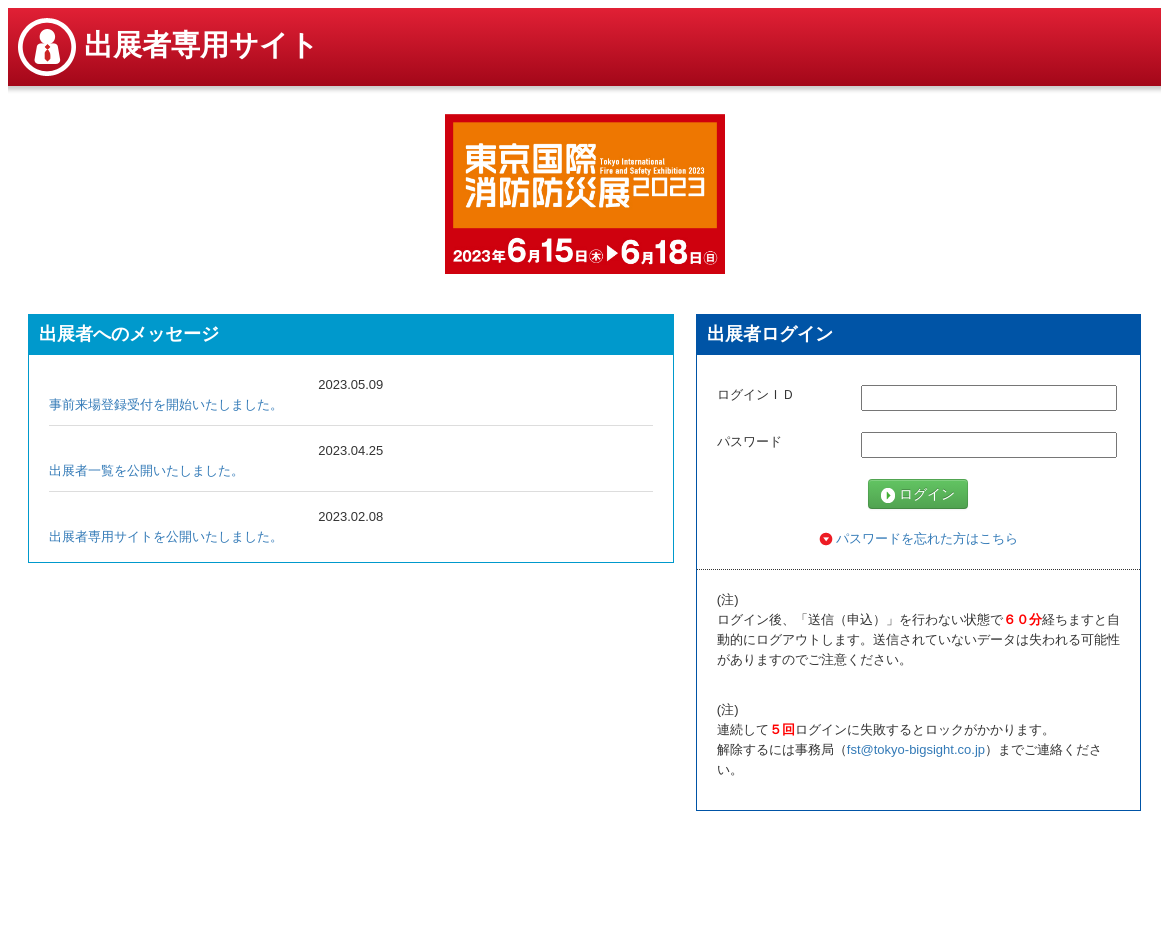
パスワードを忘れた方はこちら (919, 538)
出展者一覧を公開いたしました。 (146, 470)
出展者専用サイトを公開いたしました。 (166, 536)
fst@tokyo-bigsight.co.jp (916, 749)
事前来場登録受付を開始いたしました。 (166, 404)
